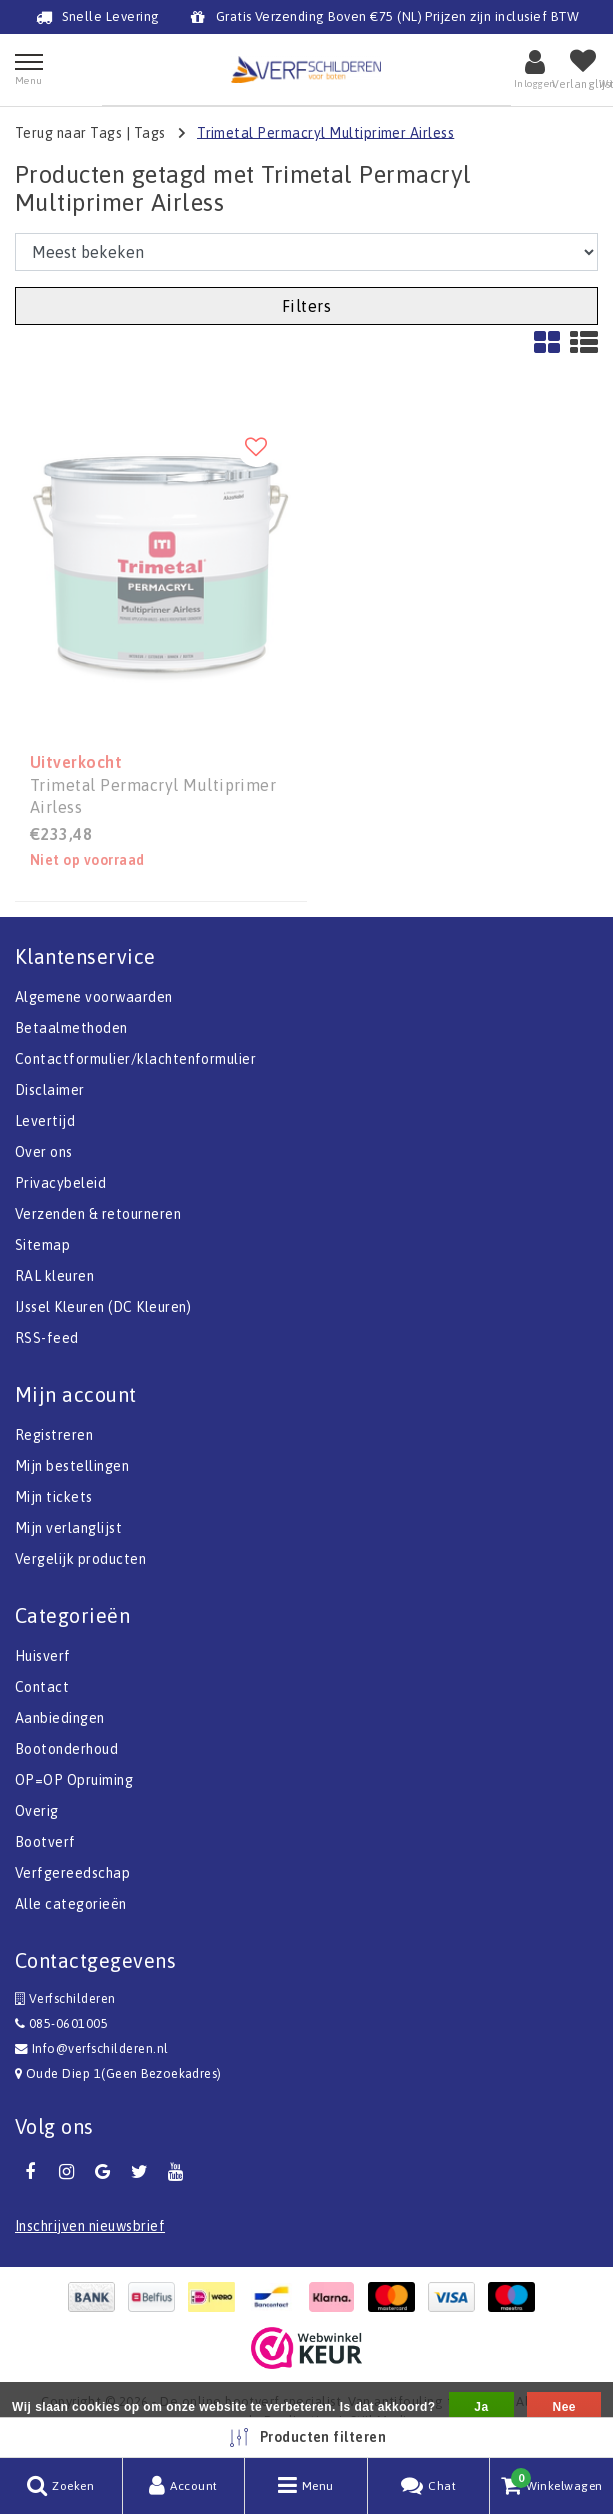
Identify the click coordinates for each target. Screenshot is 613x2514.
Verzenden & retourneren (98, 1214)
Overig (37, 1811)
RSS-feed (47, 1338)
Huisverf (43, 1656)
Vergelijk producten (80, 1559)
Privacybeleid (60, 1183)
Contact (42, 1687)
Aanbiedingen (60, 1718)
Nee (563, 2407)
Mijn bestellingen (72, 1466)
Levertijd (45, 1121)
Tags (150, 132)
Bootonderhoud (66, 1749)
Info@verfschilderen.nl (92, 2048)
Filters (306, 306)
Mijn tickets (54, 1497)
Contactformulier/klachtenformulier (135, 1059)
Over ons (44, 1152)
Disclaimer (50, 1090)
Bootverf (45, 1842)
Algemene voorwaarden (94, 997)
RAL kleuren (54, 1276)
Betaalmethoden (71, 1028)
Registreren (54, 1435)
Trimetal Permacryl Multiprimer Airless (325, 132)
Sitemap (42, 1245)
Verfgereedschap (72, 1873)
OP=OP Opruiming (74, 1780)
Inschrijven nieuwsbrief (90, 2226)
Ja (481, 2407)
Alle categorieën (71, 1904)
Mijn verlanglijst (68, 1528)
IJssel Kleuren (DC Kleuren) (103, 1307)
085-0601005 (61, 2023)
